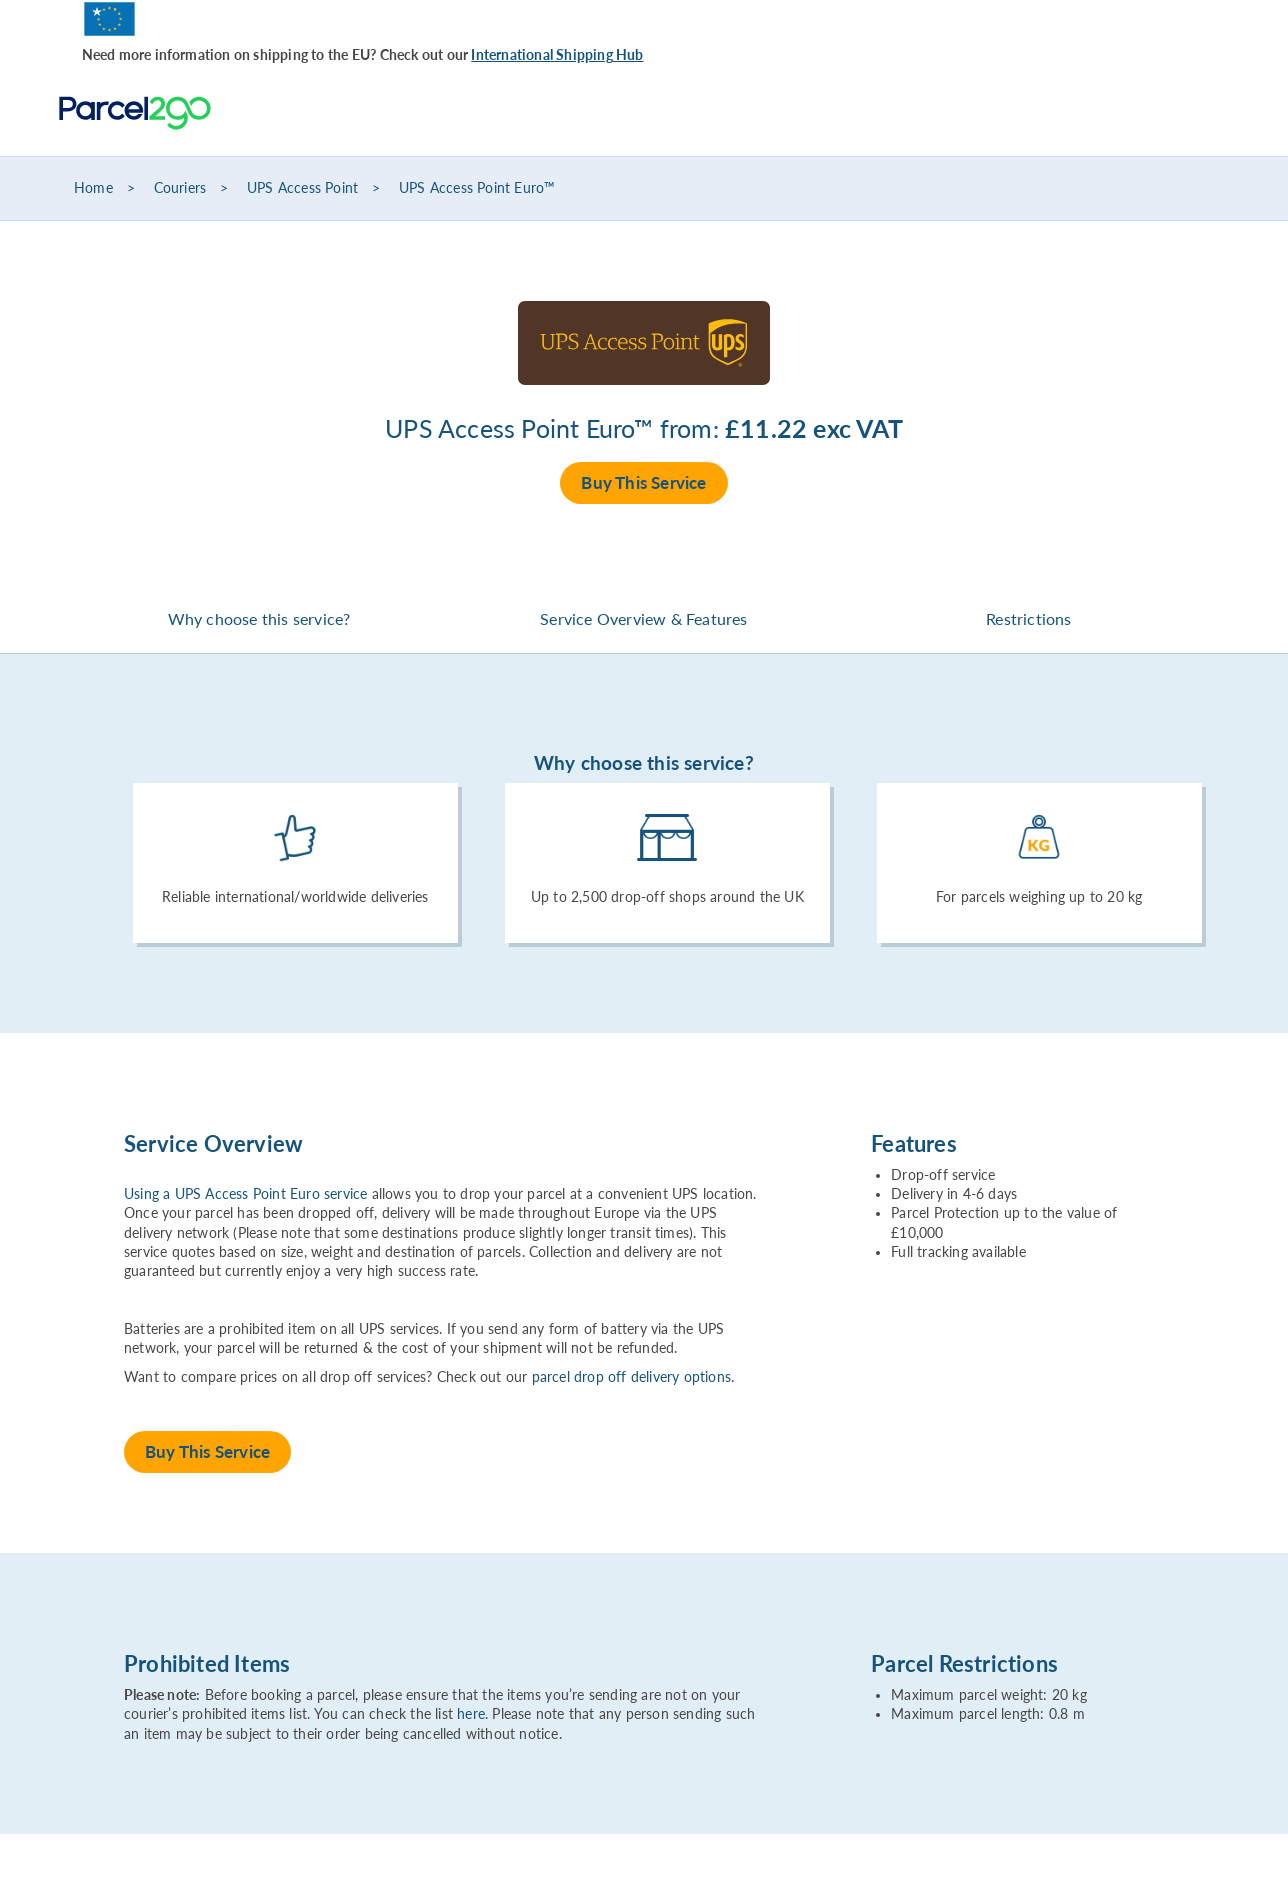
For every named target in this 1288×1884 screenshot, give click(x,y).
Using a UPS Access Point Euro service (245, 1194)
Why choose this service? (259, 618)
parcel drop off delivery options (631, 1377)
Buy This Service (643, 482)
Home (93, 188)
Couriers (180, 188)
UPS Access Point (302, 188)
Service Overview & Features (643, 618)
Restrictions (1028, 618)
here (471, 1714)
